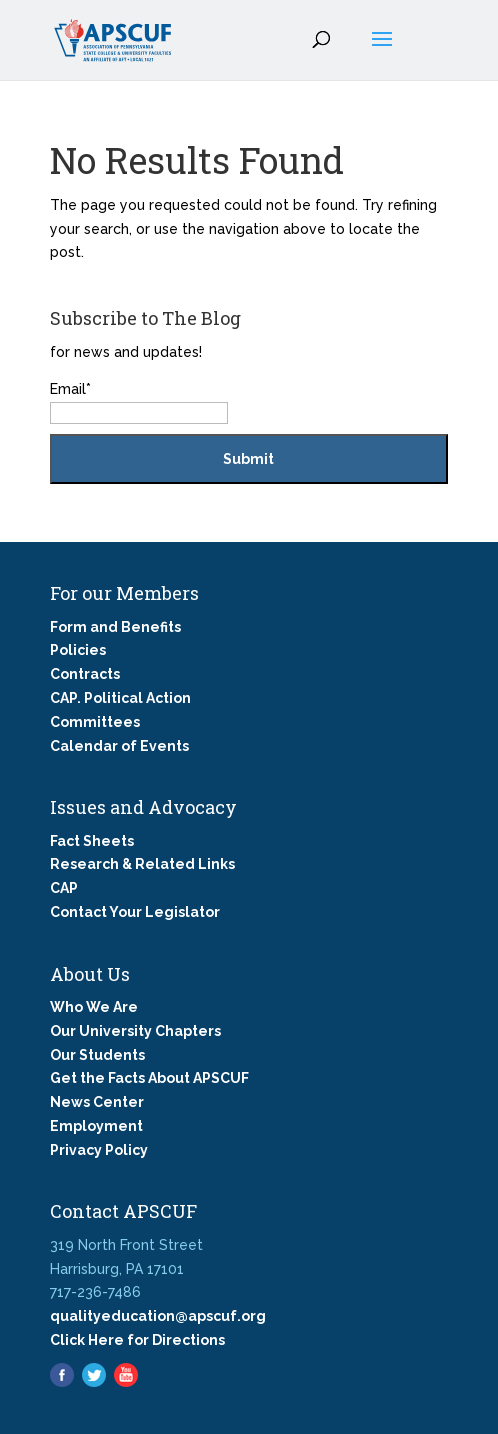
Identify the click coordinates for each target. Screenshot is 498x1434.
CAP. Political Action (120, 698)
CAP (64, 888)
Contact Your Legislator (135, 912)
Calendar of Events (119, 746)
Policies (78, 650)
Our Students (97, 1055)
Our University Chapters (135, 1031)
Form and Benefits (115, 627)
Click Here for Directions (137, 1340)
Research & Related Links (142, 864)
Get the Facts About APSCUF (149, 1078)
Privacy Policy (99, 1150)
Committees (95, 722)
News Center (97, 1102)
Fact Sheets (92, 841)
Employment (96, 1126)
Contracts (85, 674)
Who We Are (94, 1007)
